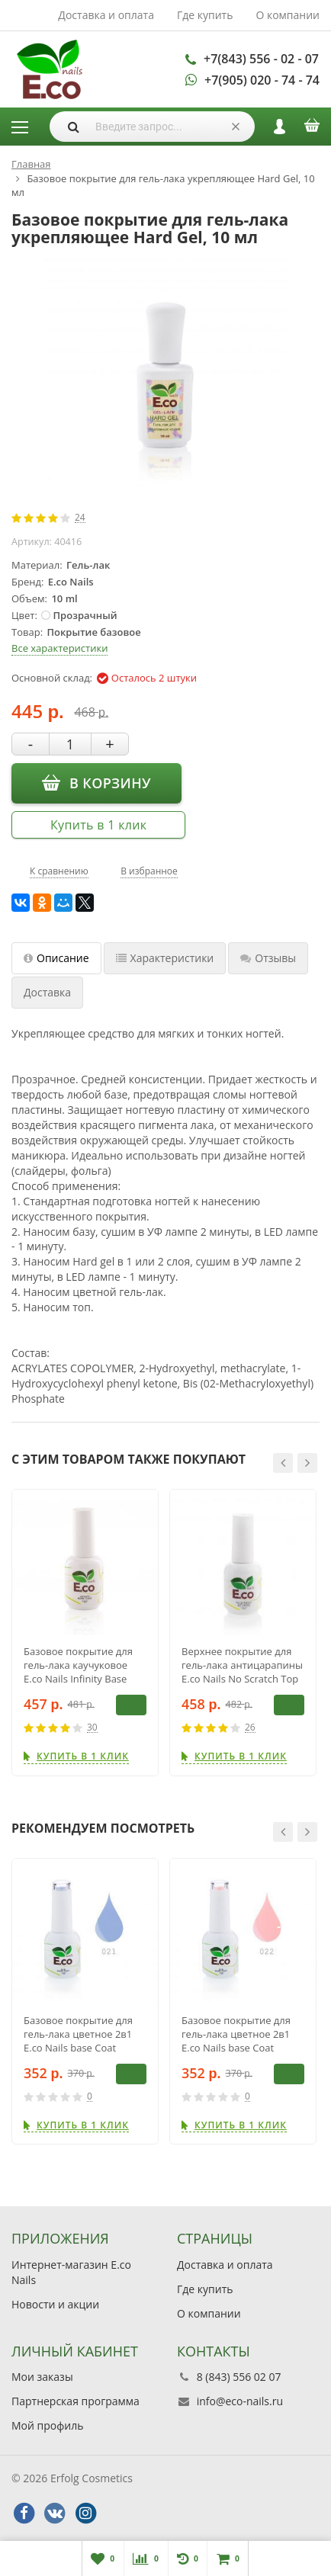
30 (92, 1728)
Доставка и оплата (106, 15)
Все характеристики (59, 648)
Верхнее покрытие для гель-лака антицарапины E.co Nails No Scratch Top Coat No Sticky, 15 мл (242, 1665)
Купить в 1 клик (98, 824)
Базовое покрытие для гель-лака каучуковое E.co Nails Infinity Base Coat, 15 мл (78, 1665)
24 (80, 518)
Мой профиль (47, 2425)
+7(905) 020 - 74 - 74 (262, 80)
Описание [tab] (56, 958)
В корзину (96, 782)
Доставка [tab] (47, 992)
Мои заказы (42, 2376)
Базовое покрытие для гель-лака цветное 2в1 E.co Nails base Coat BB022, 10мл (236, 2034)
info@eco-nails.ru (240, 2401)
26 (250, 1728)
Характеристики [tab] (165, 958)
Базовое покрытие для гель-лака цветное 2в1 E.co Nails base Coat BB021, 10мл (78, 2034)
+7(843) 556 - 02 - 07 (261, 58)
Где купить (205, 15)
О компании (287, 15)
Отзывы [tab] (268, 958)
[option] (85, 1632)
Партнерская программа (75, 2401)
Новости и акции (55, 2304)
